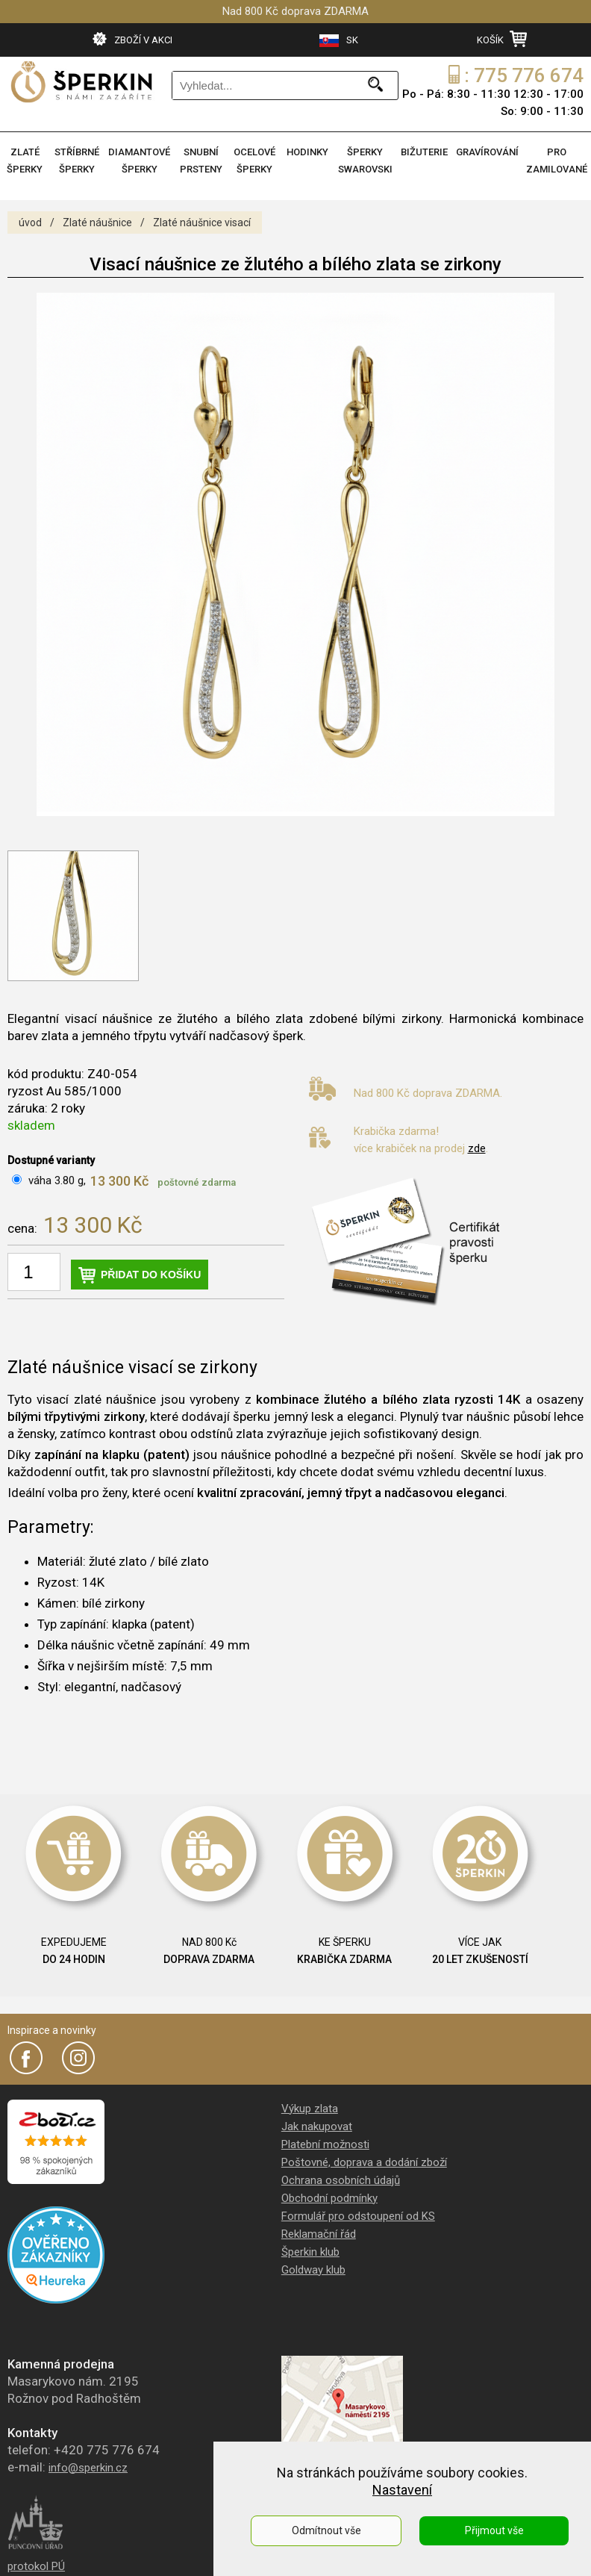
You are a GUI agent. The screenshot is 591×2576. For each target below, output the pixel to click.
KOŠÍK (502, 39)
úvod (30, 222)
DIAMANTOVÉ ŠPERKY (139, 160)
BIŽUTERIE (424, 152)
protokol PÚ (36, 2566)
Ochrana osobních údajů (340, 2180)
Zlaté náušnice (97, 222)
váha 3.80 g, (57, 1180)
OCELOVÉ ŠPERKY (254, 160)
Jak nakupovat (316, 2126)
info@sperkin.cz (88, 2467)
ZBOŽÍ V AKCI (132, 39)
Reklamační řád (318, 2234)
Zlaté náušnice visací (202, 222)
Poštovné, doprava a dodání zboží (364, 2162)
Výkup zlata (309, 2108)
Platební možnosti (325, 2144)
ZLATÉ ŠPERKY (25, 160)
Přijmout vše (494, 2530)
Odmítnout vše (326, 2530)
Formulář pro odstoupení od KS (358, 2216)
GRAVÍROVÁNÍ (487, 152)
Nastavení (402, 2490)
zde (477, 1148)
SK (338, 40)
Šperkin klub (310, 2252)
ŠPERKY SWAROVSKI (365, 160)
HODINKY (307, 152)
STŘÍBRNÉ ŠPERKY (76, 160)
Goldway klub (313, 2270)
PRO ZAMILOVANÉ (556, 160)
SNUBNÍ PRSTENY (201, 160)
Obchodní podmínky (329, 2198)
